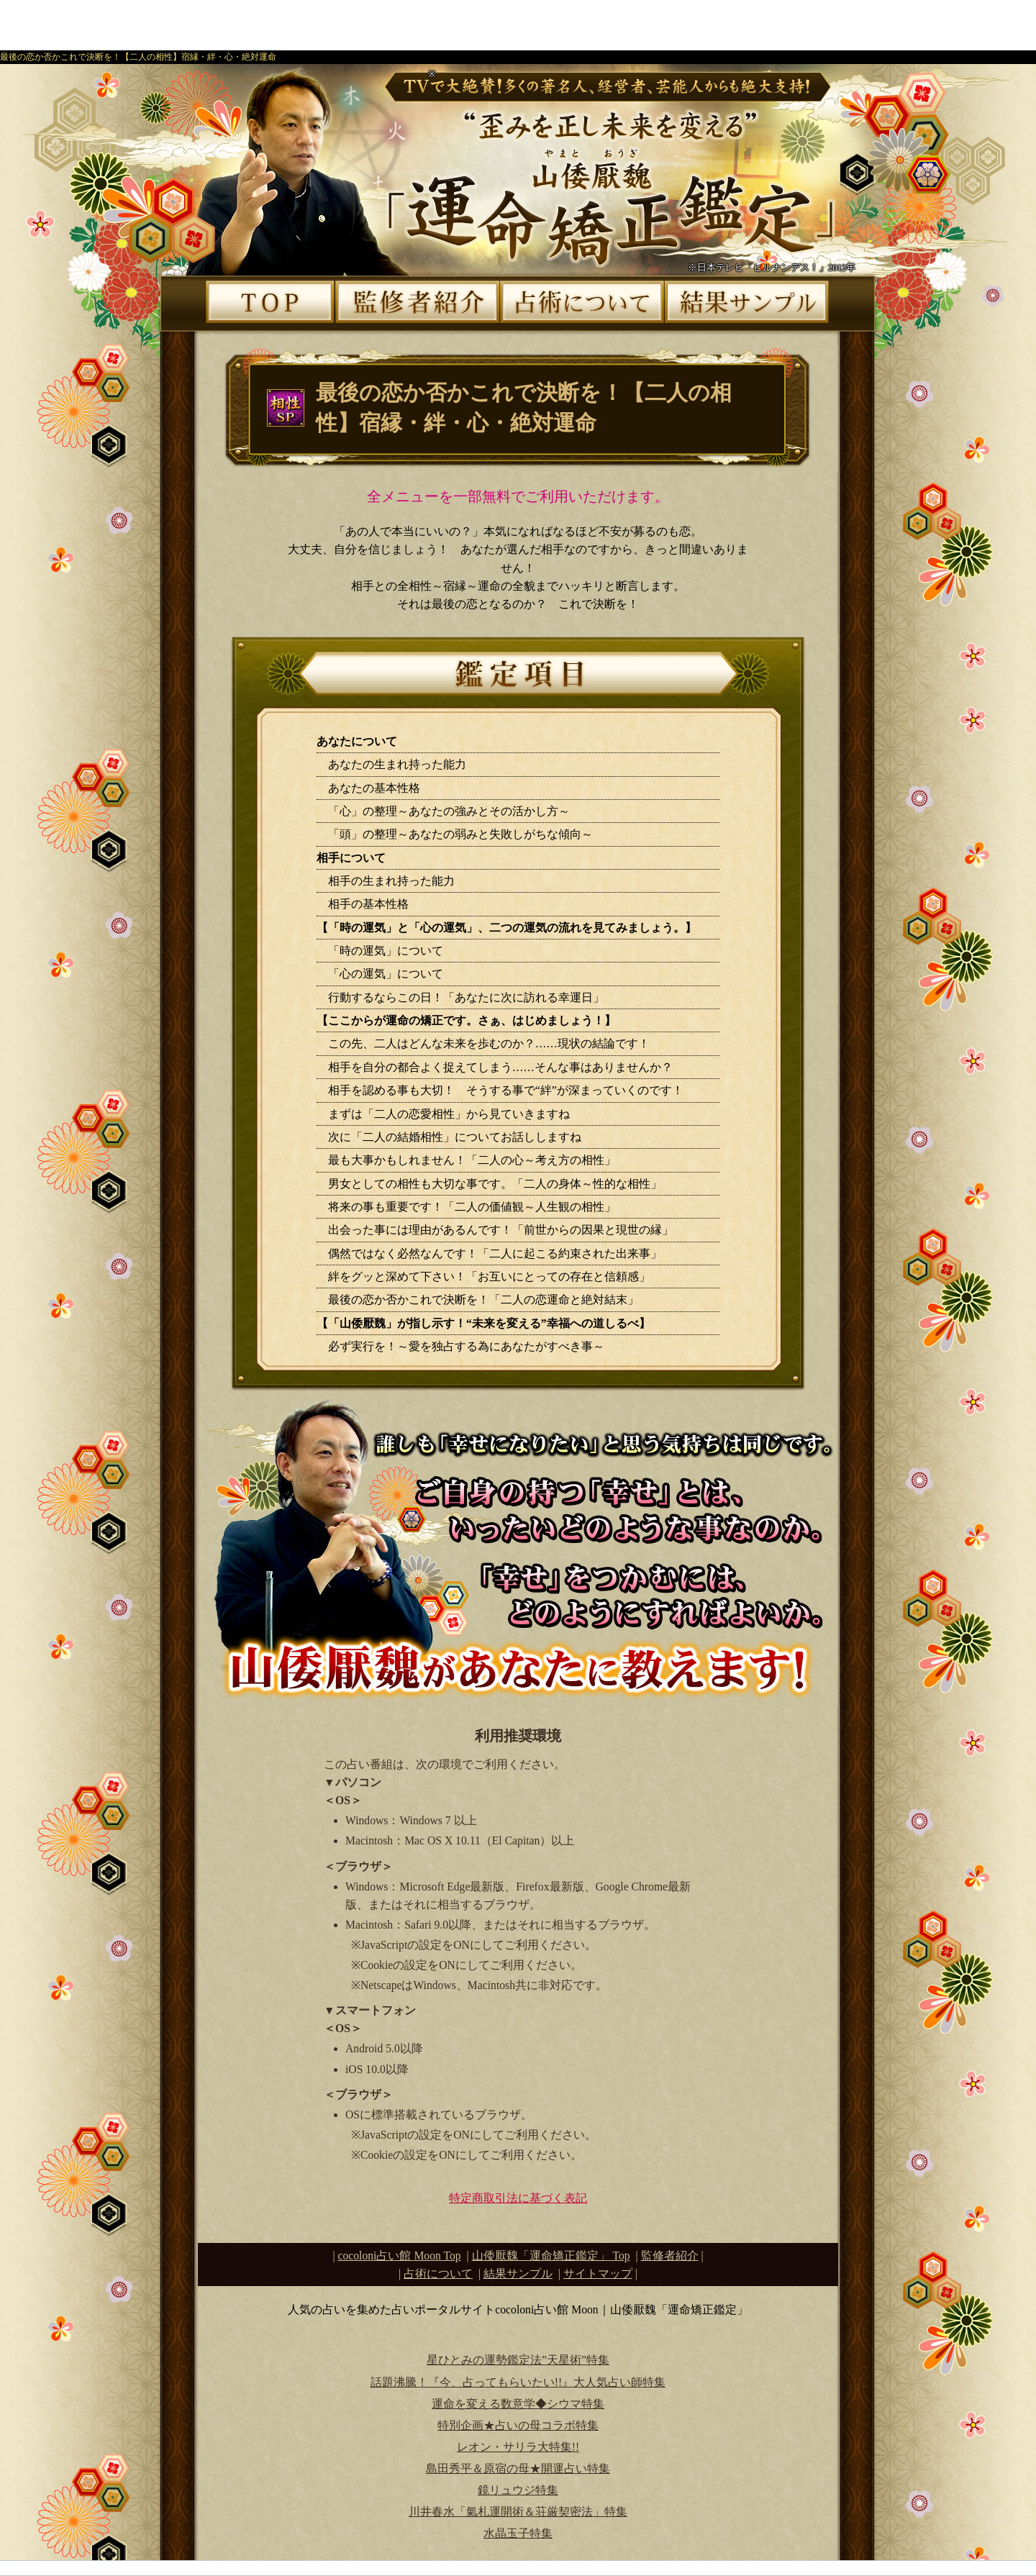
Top (551, 2255)
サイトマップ (597, 2273)
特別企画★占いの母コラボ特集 (518, 2425)
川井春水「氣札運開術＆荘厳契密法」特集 (518, 2512)
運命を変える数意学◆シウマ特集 (518, 2404)
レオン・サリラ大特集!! (518, 2447)
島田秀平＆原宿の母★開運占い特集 (518, 2468)
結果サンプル (518, 2273)
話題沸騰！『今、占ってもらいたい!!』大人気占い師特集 (518, 2382)
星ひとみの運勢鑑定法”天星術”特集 (518, 2360)
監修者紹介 (670, 2255)
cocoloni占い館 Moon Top (399, 2255)
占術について (438, 2273)
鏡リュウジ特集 (518, 2490)
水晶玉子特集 (518, 2533)
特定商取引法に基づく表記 (518, 2198)
